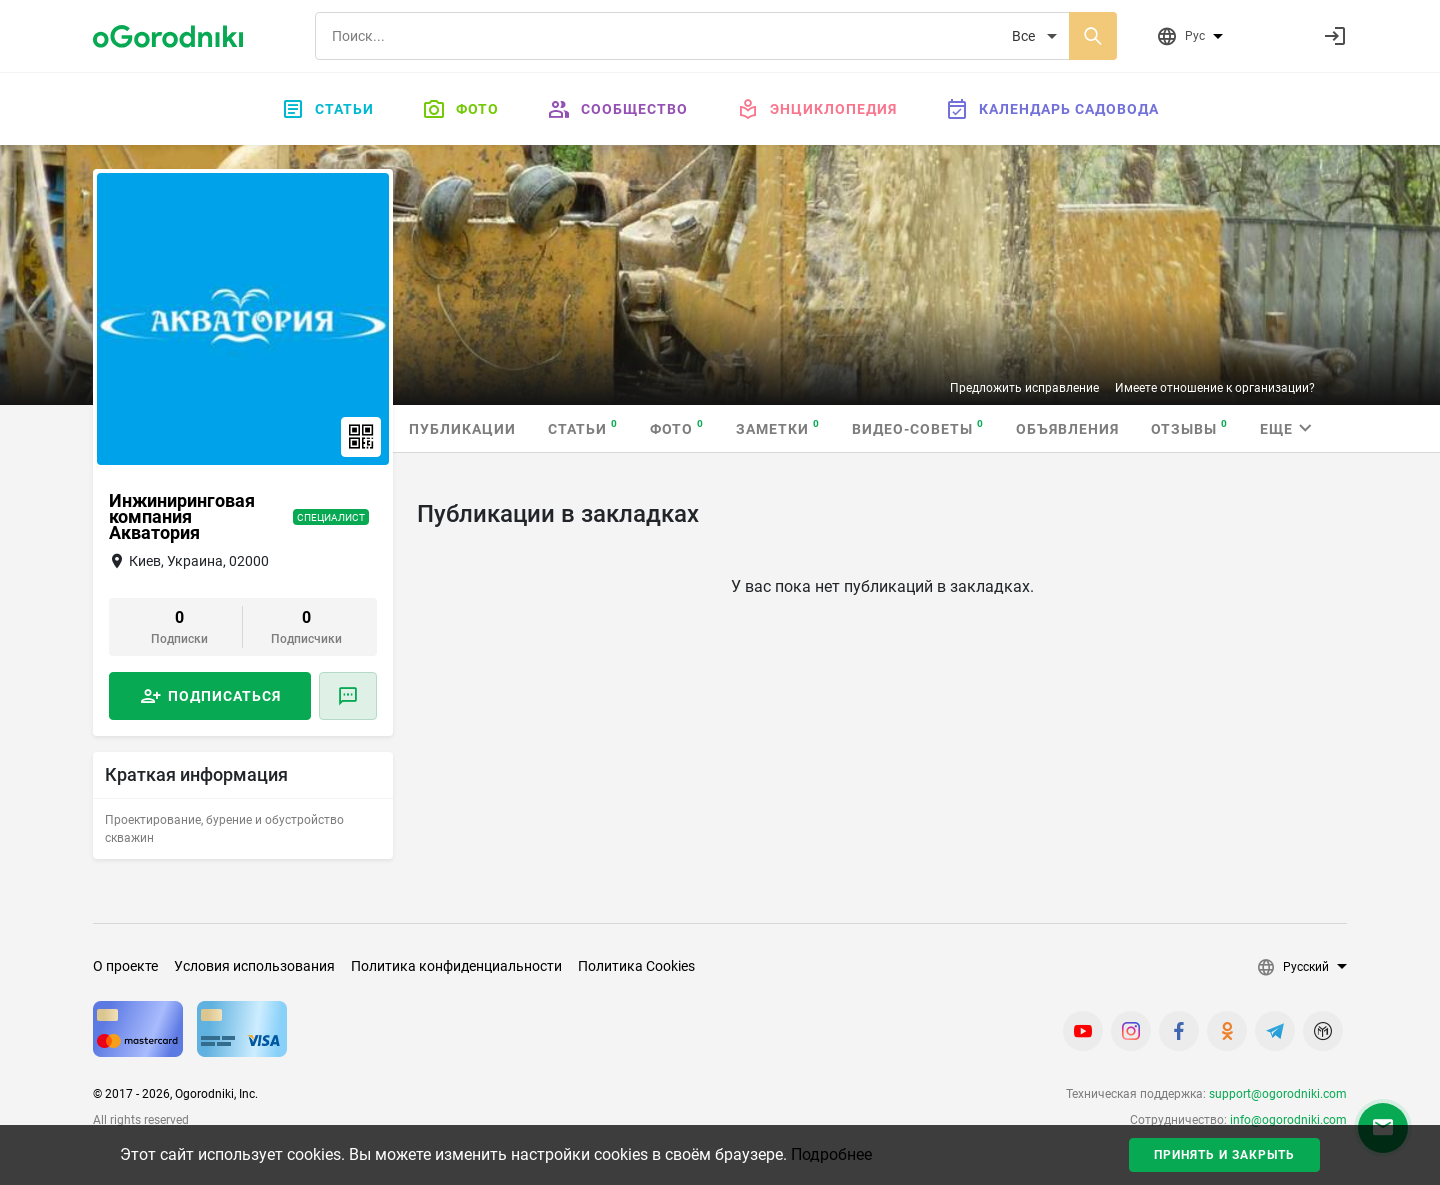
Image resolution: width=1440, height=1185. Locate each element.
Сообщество (617, 109)
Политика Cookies (636, 966)
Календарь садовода (1052, 109)
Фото (460, 109)
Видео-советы (918, 427)
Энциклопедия (816, 109)
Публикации (462, 429)
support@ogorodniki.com (1278, 1094)
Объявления (1067, 429)
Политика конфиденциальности (456, 966)
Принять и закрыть (1224, 1155)
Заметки (778, 427)
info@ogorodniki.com (1288, 1120)
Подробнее (831, 1154)
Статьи (327, 109)
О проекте (125, 966)
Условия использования (254, 966)
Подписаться (224, 696)
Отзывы (1189, 427)
